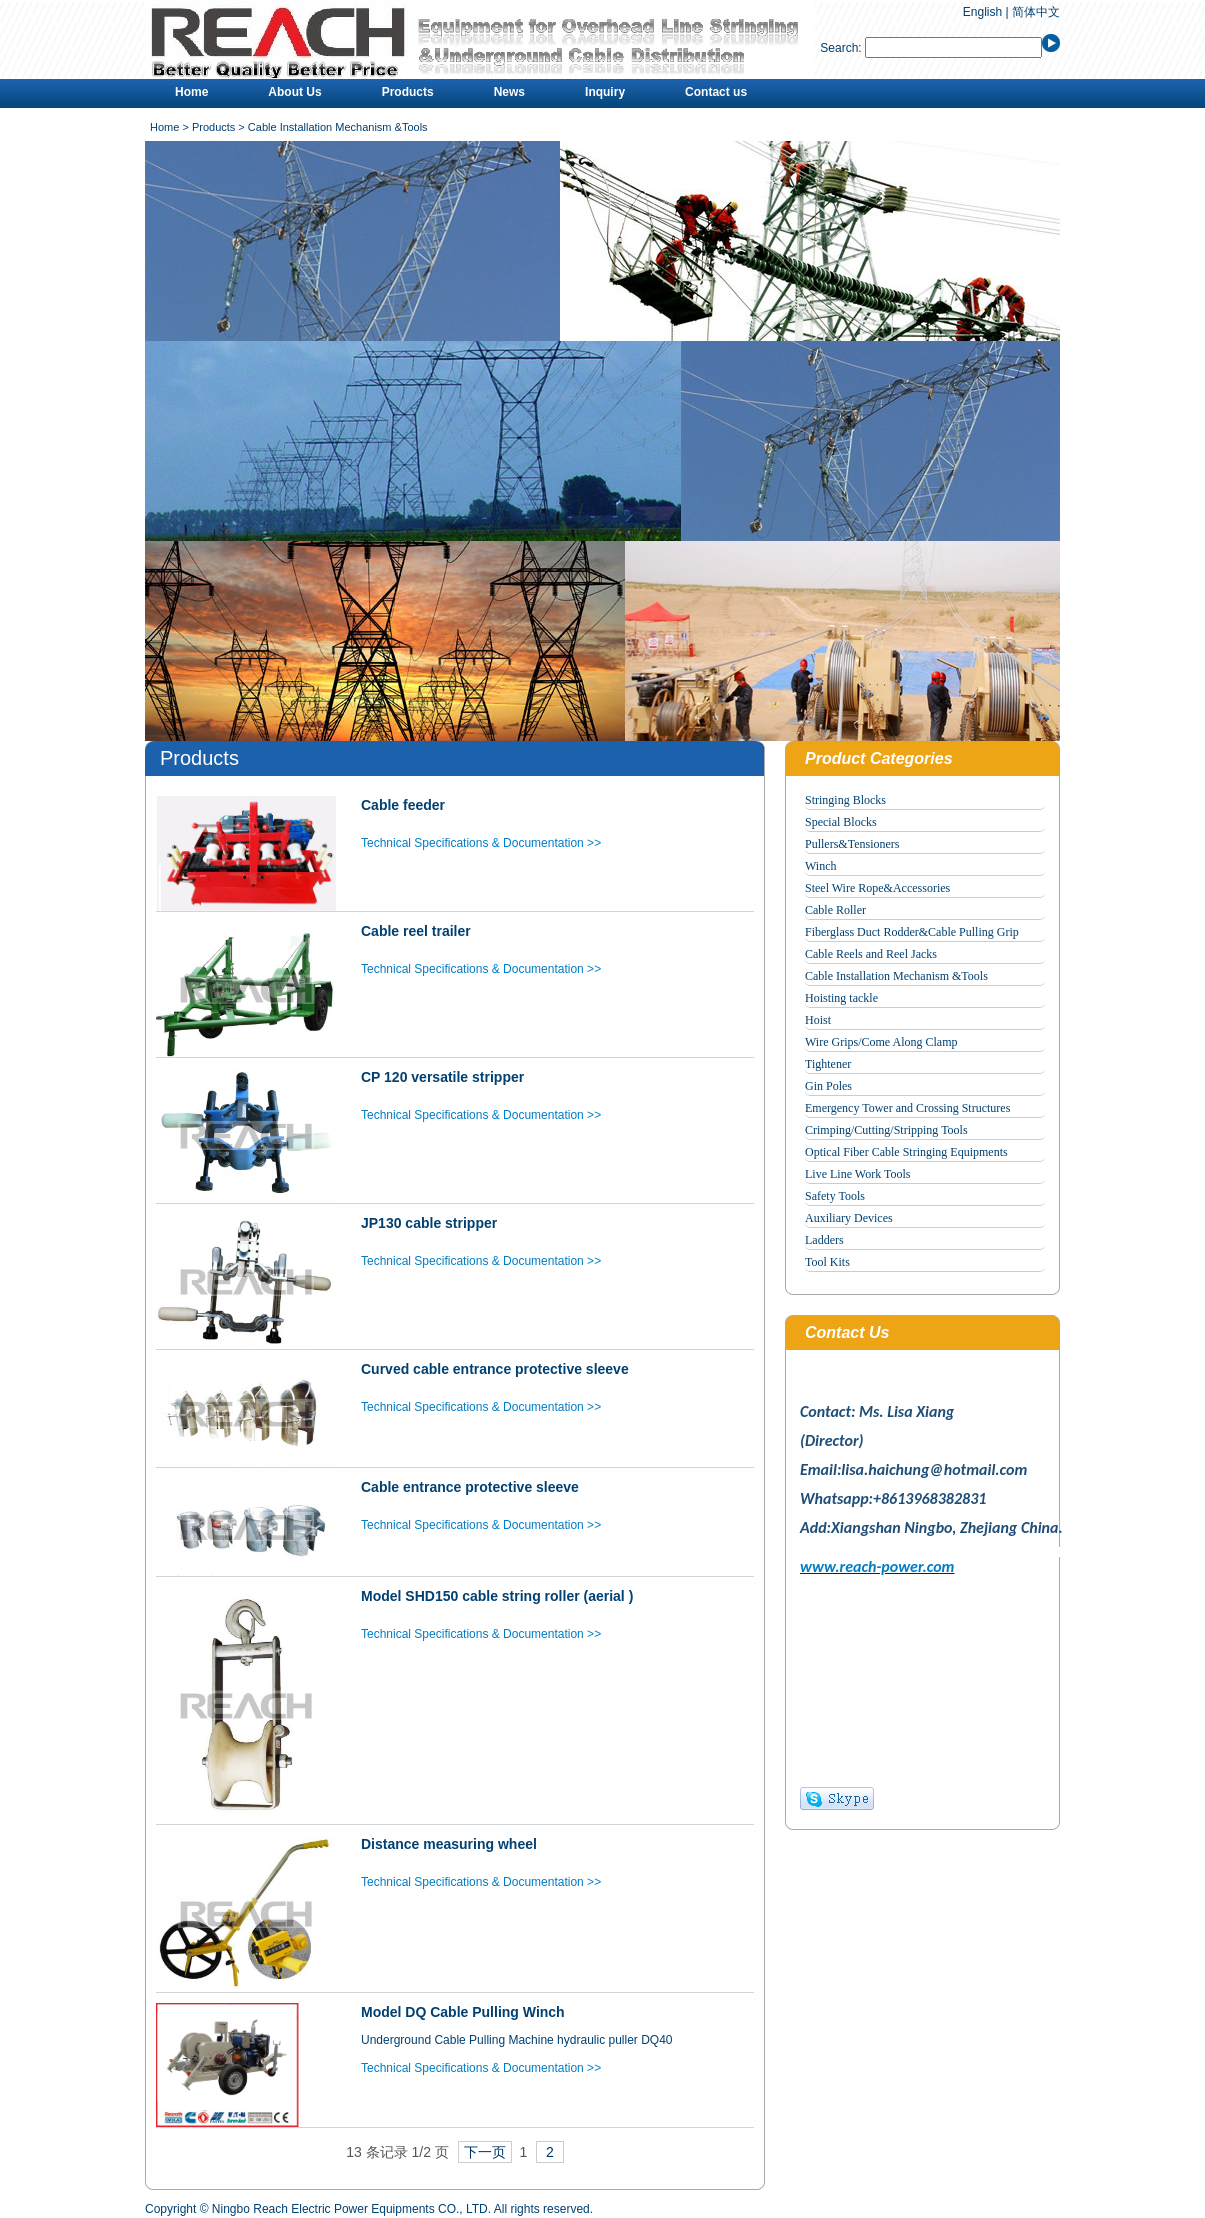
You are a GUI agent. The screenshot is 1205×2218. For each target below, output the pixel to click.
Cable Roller (835, 910)
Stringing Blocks (845, 800)
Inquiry (605, 92)
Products (408, 92)
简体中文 (1036, 12)
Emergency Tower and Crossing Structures (907, 1108)
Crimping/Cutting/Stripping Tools (886, 1130)
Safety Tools (835, 1196)
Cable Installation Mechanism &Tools (896, 976)
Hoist (818, 1020)
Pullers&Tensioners (852, 844)
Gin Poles (828, 1086)
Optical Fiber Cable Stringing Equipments (906, 1152)
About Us (294, 92)
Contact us (716, 92)
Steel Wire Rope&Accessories (877, 888)
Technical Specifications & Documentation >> (481, 843)
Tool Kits (827, 1262)
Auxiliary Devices (849, 1218)
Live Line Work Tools (857, 1174)
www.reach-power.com (877, 1566)
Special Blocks (841, 822)
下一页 (485, 2152)
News (509, 92)
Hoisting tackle (841, 998)
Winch (821, 866)
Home (191, 92)
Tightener (828, 1064)
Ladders (824, 1240)
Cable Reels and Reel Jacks (871, 954)
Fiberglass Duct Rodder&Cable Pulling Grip (912, 932)
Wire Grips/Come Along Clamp (881, 1042)
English (982, 12)
